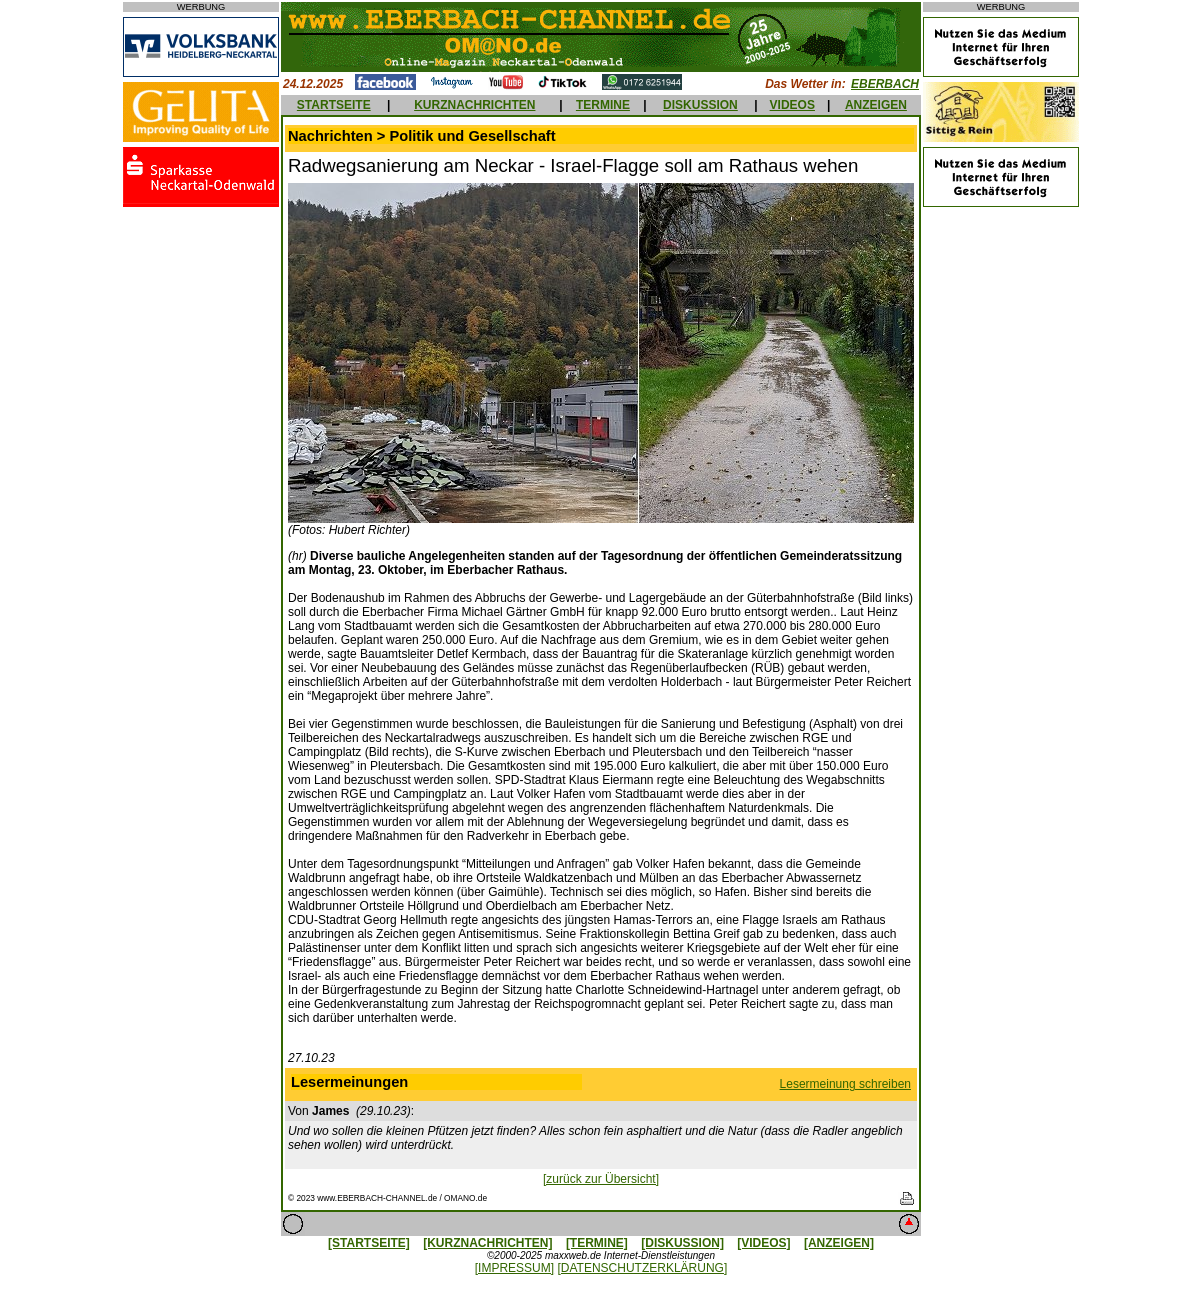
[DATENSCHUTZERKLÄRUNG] (642, 1268)
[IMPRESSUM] (514, 1268)
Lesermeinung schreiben (845, 1084)
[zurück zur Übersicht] (601, 1179)
